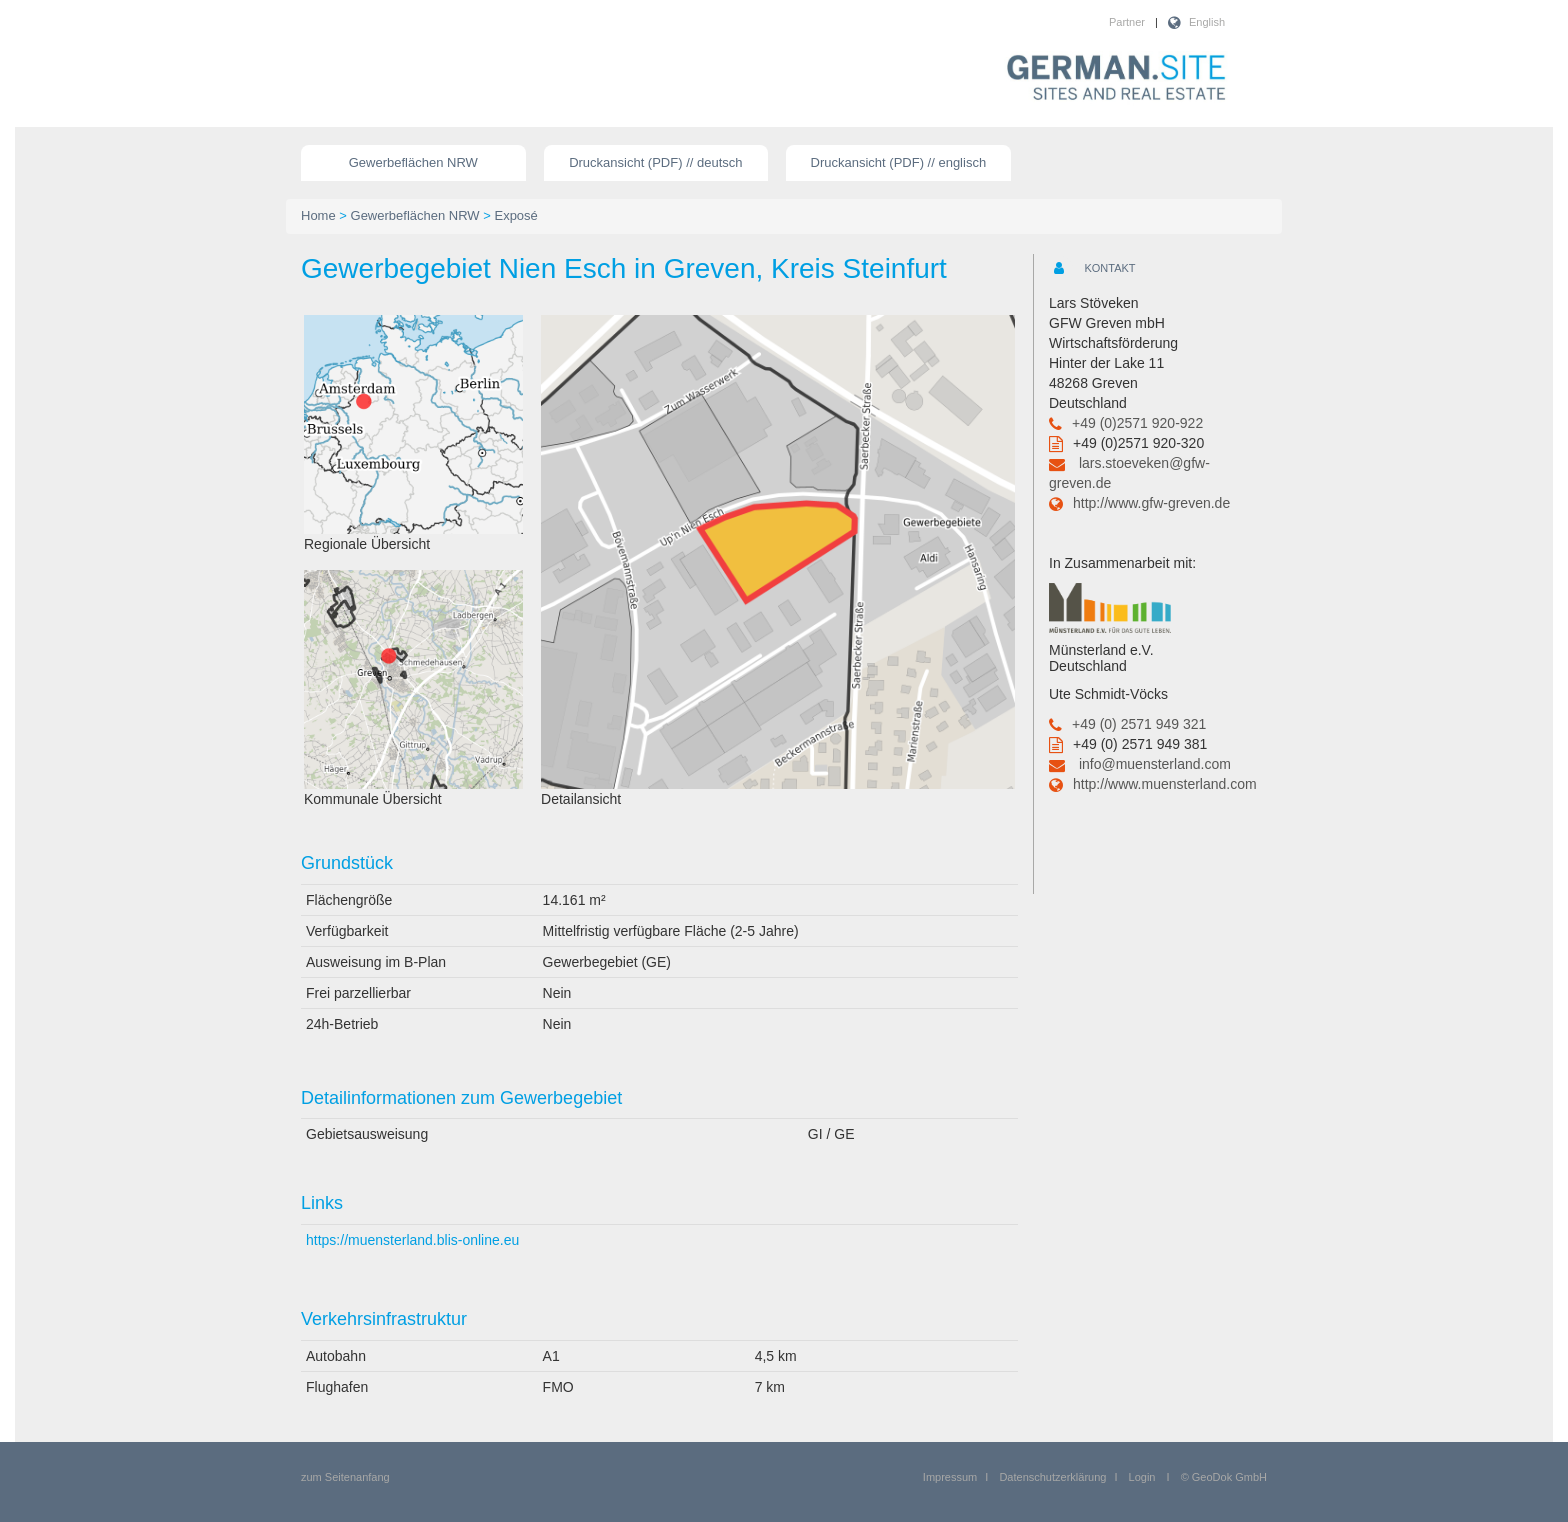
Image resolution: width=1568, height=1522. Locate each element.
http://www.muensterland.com (1165, 784)
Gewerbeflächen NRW (413, 162)
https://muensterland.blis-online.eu (412, 1240)
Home (318, 215)
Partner (1127, 22)
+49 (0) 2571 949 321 (1139, 724)
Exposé (515, 215)
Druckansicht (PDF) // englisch (899, 162)
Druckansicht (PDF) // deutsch (655, 162)
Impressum (950, 1477)
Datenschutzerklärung (1052, 1477)
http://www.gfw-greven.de (1151, 503)
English (1207, 22)
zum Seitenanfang (345, 1477)
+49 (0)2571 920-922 (1137, 423)
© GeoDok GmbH (1224, 1477)
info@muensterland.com (1155, 764)
